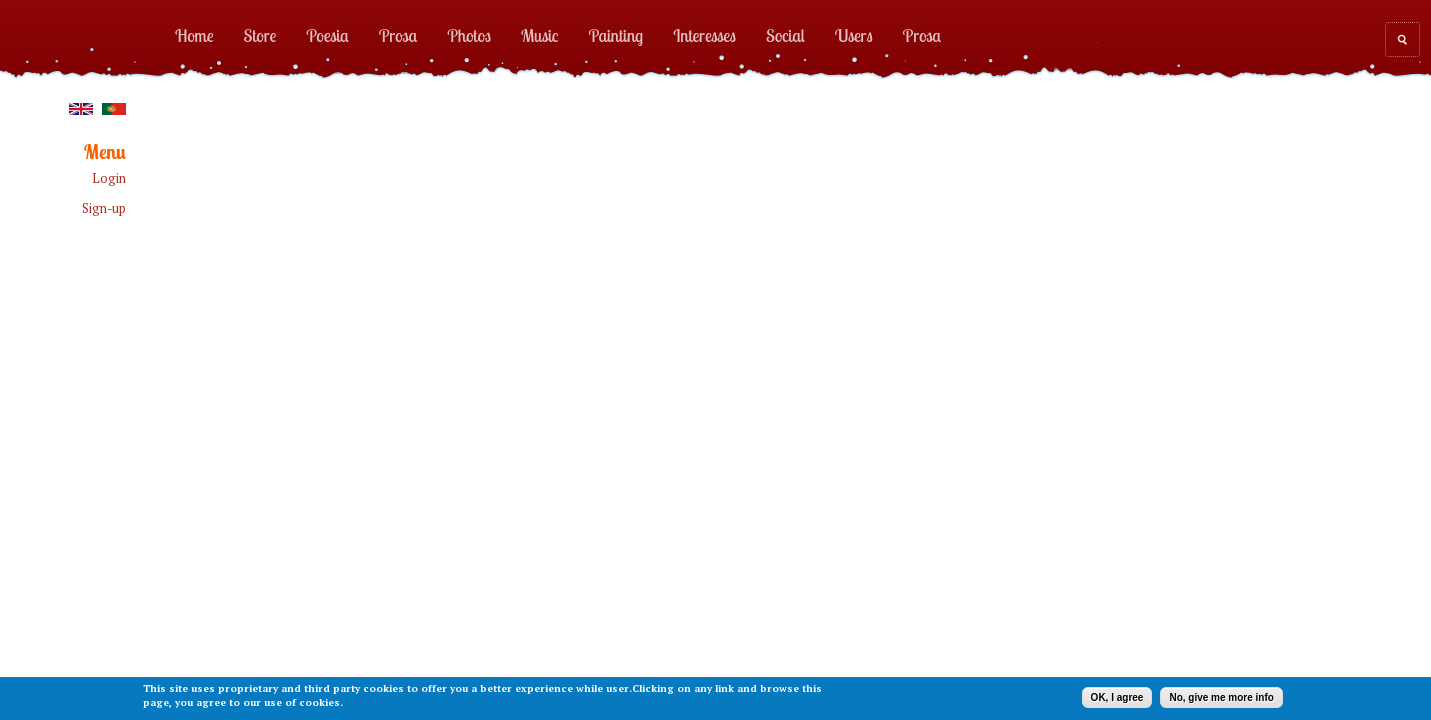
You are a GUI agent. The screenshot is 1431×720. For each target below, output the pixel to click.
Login (109, 178)
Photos (469, 35)
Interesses (704, 35)
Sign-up (104, 208)
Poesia (327, 35)
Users (854, 35)
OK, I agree (1117, 697)
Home (194, 35)
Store (260, 35)
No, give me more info (1221, 697)
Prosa (398, 35)
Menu (105, 152)
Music (540, 35)
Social (785, 35)
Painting (616, 35)
